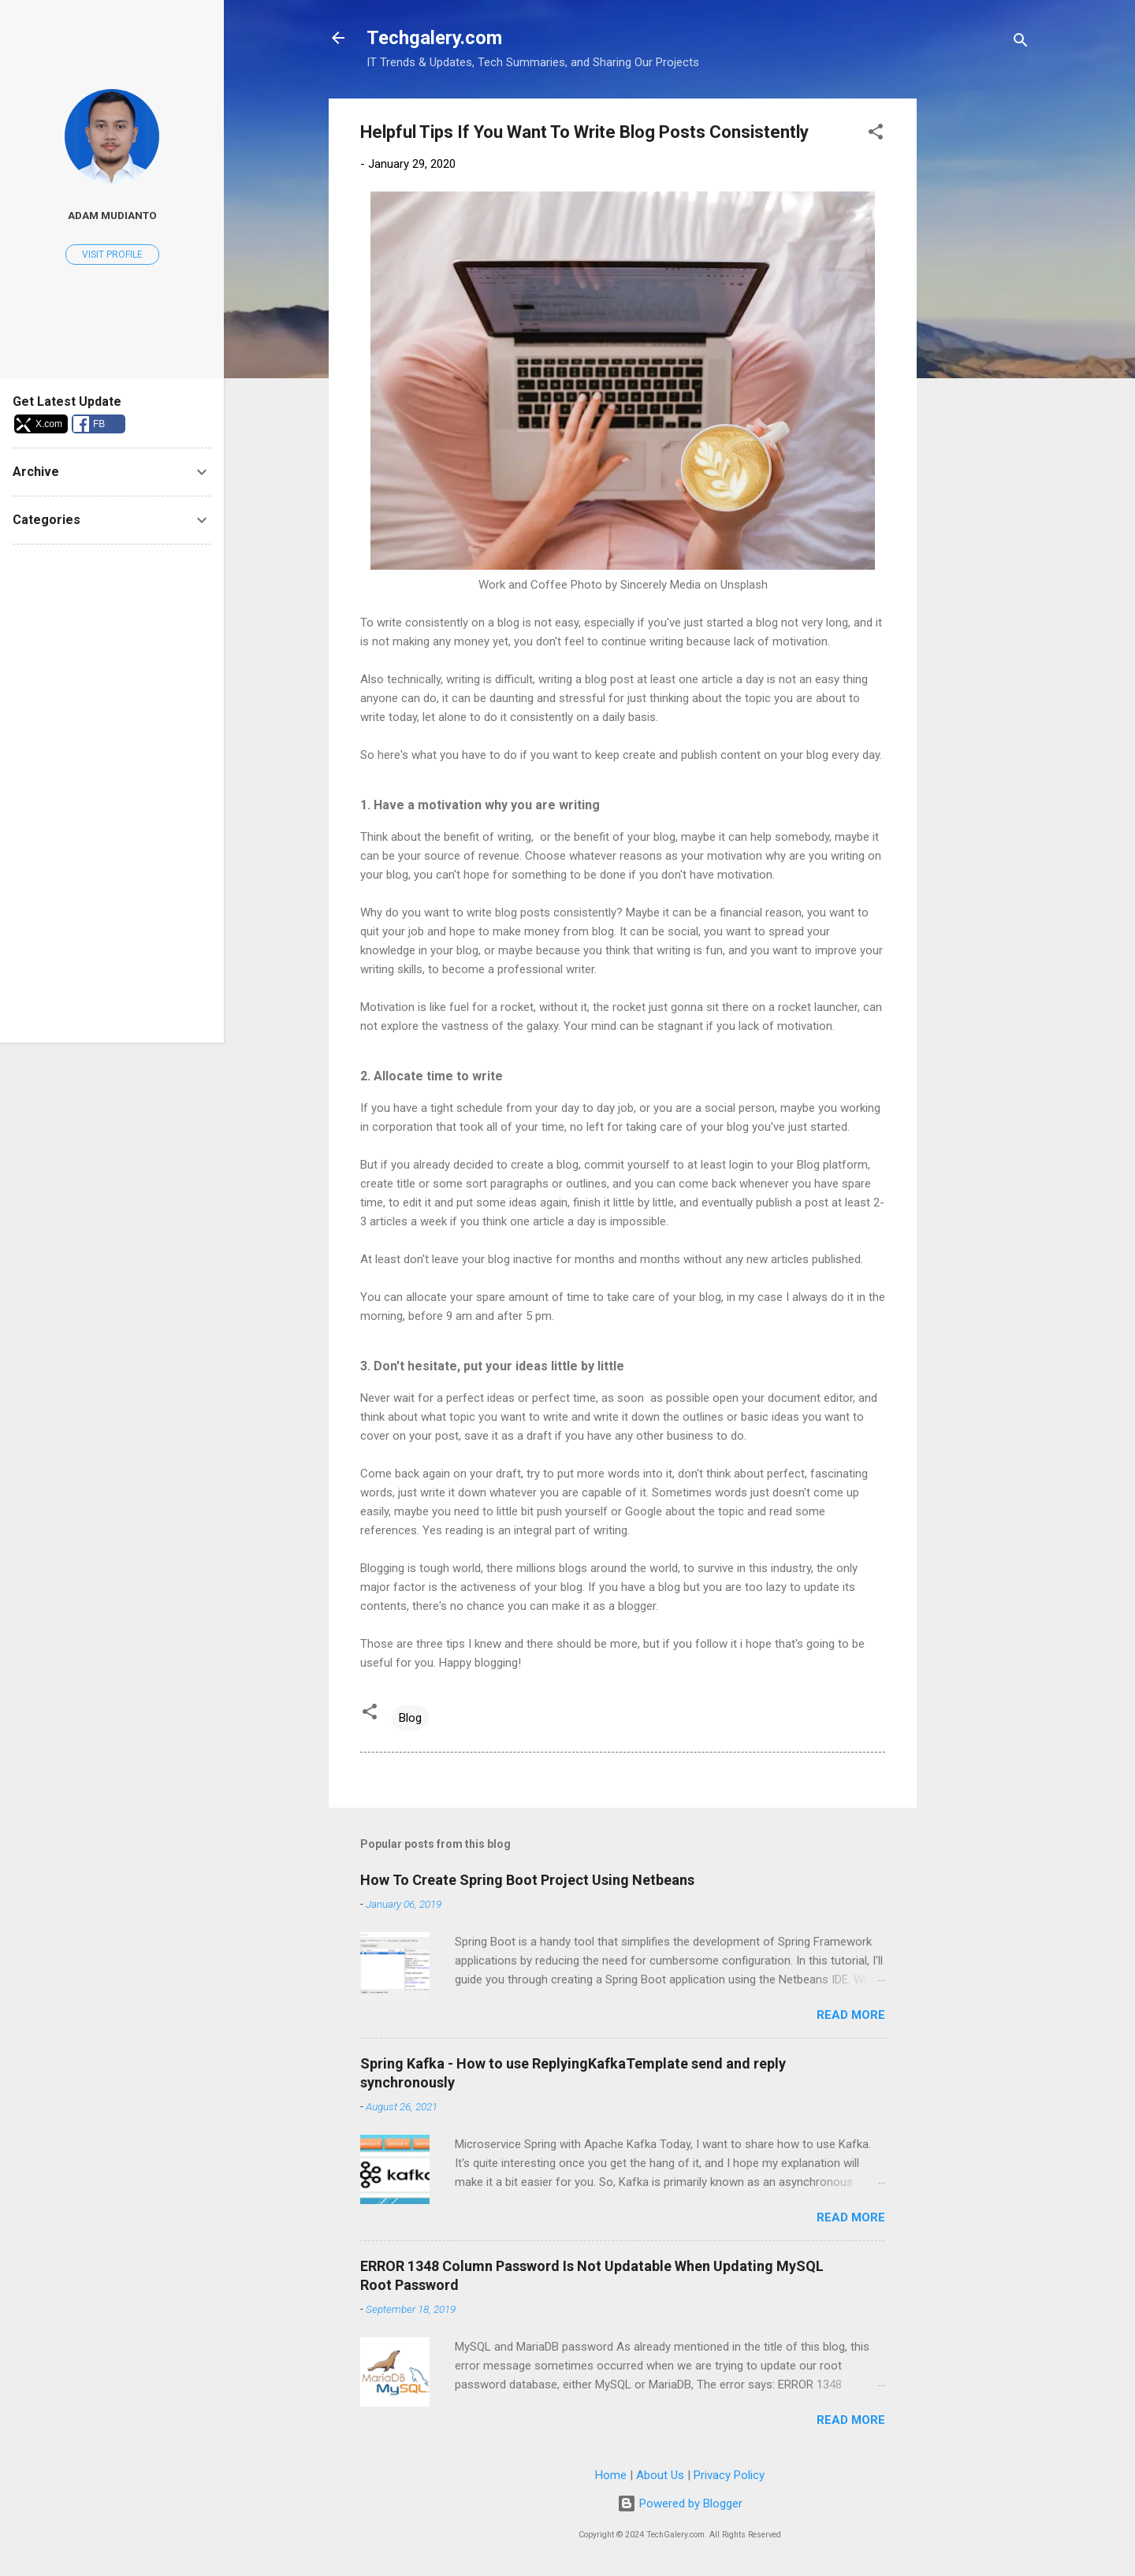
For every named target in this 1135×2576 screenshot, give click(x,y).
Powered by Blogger (679, 2503)
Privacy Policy (729, 2475)
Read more (851, 2015)
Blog (410, 1718)
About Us (660, 2475)
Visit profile (112, 254)
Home (611, 2475)
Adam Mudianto (112, 215)
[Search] (1020, 43)
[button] (875, 134)
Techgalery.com (434, 38)
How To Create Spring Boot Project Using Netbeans (527, 1880)
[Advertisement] (979, 335)
